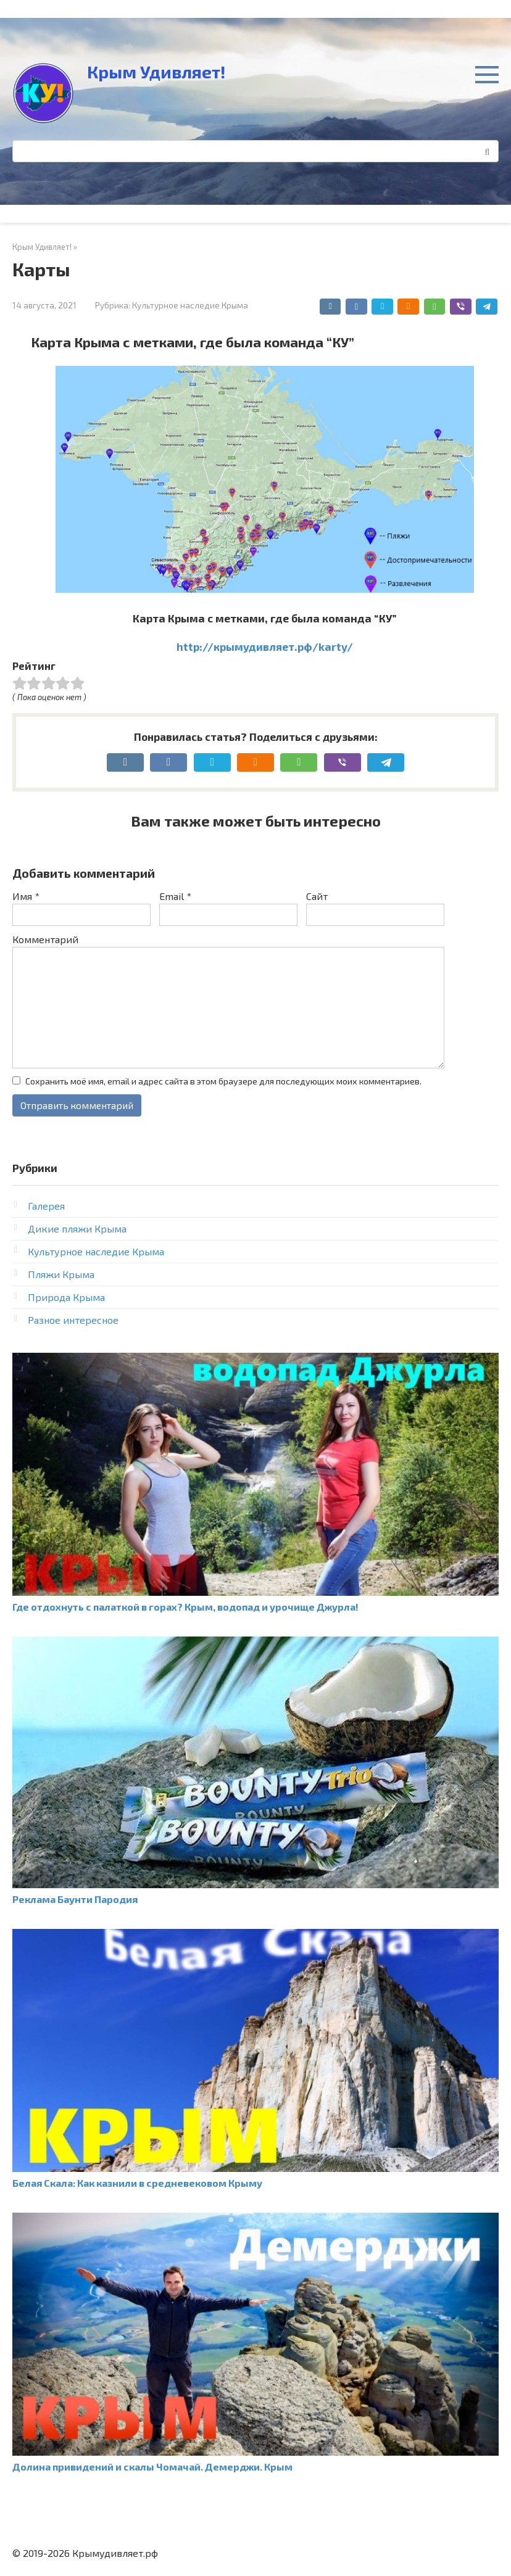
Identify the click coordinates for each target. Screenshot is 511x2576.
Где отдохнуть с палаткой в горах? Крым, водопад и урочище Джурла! (185, 1606)
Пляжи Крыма (61, 1274)
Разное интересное (73, 1320)
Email (175, 896)
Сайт (317, 896)
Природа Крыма (66, 1297)
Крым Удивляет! (156, 71)
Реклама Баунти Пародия (75, 1899)
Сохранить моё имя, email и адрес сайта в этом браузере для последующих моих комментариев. (223, 1081)
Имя (25, 896)
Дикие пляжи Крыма (77, 1228)
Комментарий (45, 939)
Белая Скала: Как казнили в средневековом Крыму (137, 2183)
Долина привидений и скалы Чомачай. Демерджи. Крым (152, 2466)
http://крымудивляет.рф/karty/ (265, 646)
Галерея (46, 1206)
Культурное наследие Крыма (190, 305)
